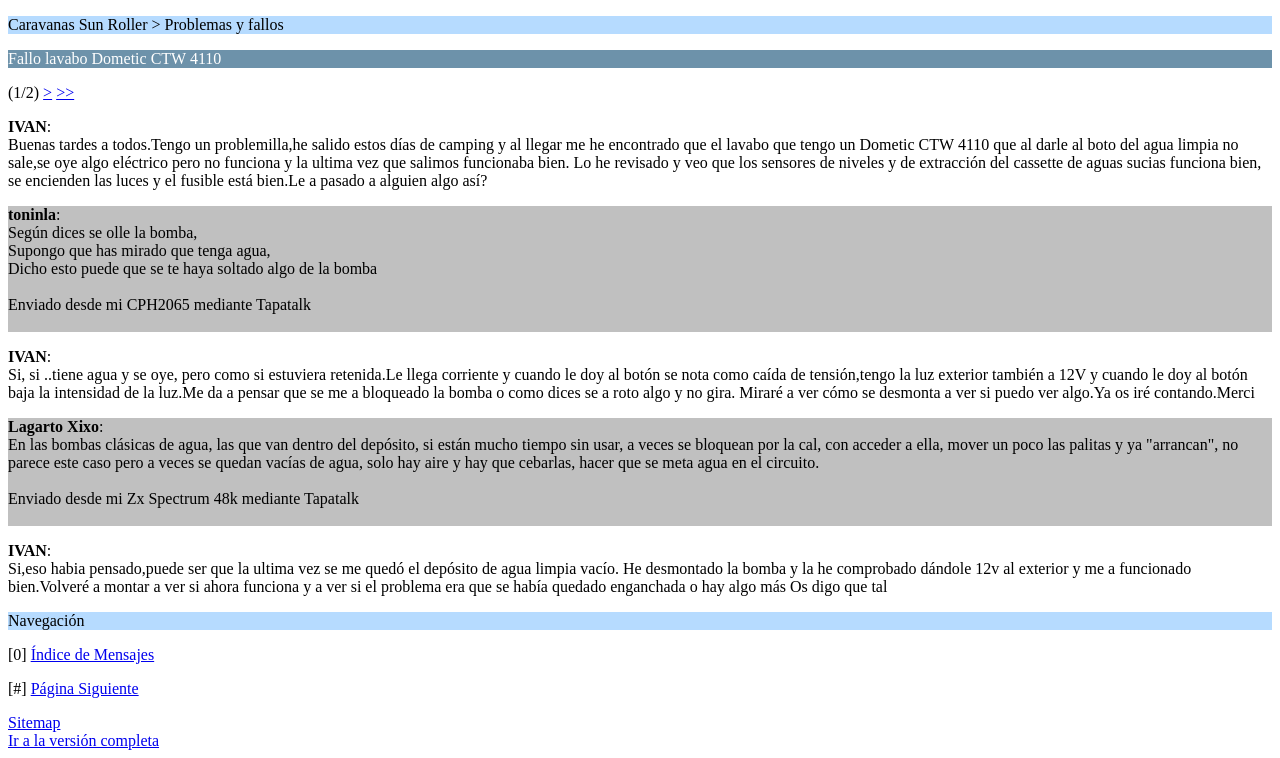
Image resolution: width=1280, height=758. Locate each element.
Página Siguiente (85, 688)
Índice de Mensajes (93, 654)
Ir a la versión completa (83, 740)
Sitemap (34, 722)
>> (65, 92)
